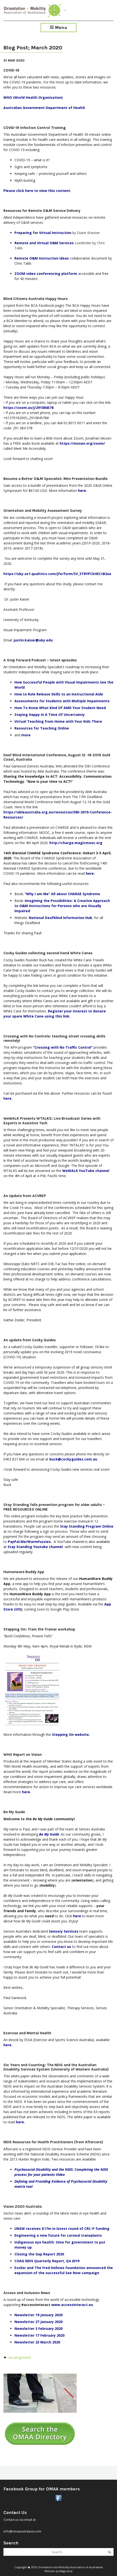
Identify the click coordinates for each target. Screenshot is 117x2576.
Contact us (61, 1946)
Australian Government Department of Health (44, 107)
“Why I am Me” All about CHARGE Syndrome (62, 894)
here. (90, 873)
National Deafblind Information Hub (60, 917)
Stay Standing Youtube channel (35, 1546)
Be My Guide (49, 1834)
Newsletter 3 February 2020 (38, 2328)
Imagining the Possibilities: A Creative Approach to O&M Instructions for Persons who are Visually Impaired (62, 905)
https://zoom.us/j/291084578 (28, 407)
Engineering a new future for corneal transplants (58, 2235)
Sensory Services (63, 1931)
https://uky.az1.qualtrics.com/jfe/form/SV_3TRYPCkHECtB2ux (57, 573)
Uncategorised (19, 2357)
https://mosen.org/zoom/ (82, 443)
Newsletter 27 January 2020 (38, 2321)
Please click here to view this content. (37, 190)
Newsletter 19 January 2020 (38, 2315)
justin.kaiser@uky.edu (33, 640)
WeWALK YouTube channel (85, 1170)
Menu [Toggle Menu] (58, 27)
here (77, 1916)
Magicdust (66, 2571)
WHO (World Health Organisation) (33, 97)
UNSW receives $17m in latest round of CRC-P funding (61, 2228)
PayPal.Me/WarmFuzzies (29, 1541)
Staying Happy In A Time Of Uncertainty (49, 714)
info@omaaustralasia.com (22, 2531)
